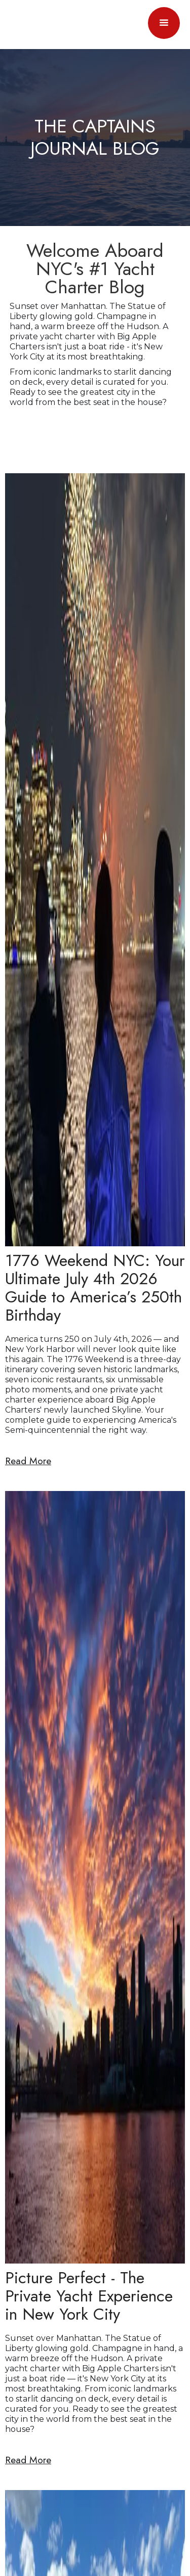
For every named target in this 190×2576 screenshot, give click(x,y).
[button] (164, 23)
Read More (28, 1461)
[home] (22, 23)
